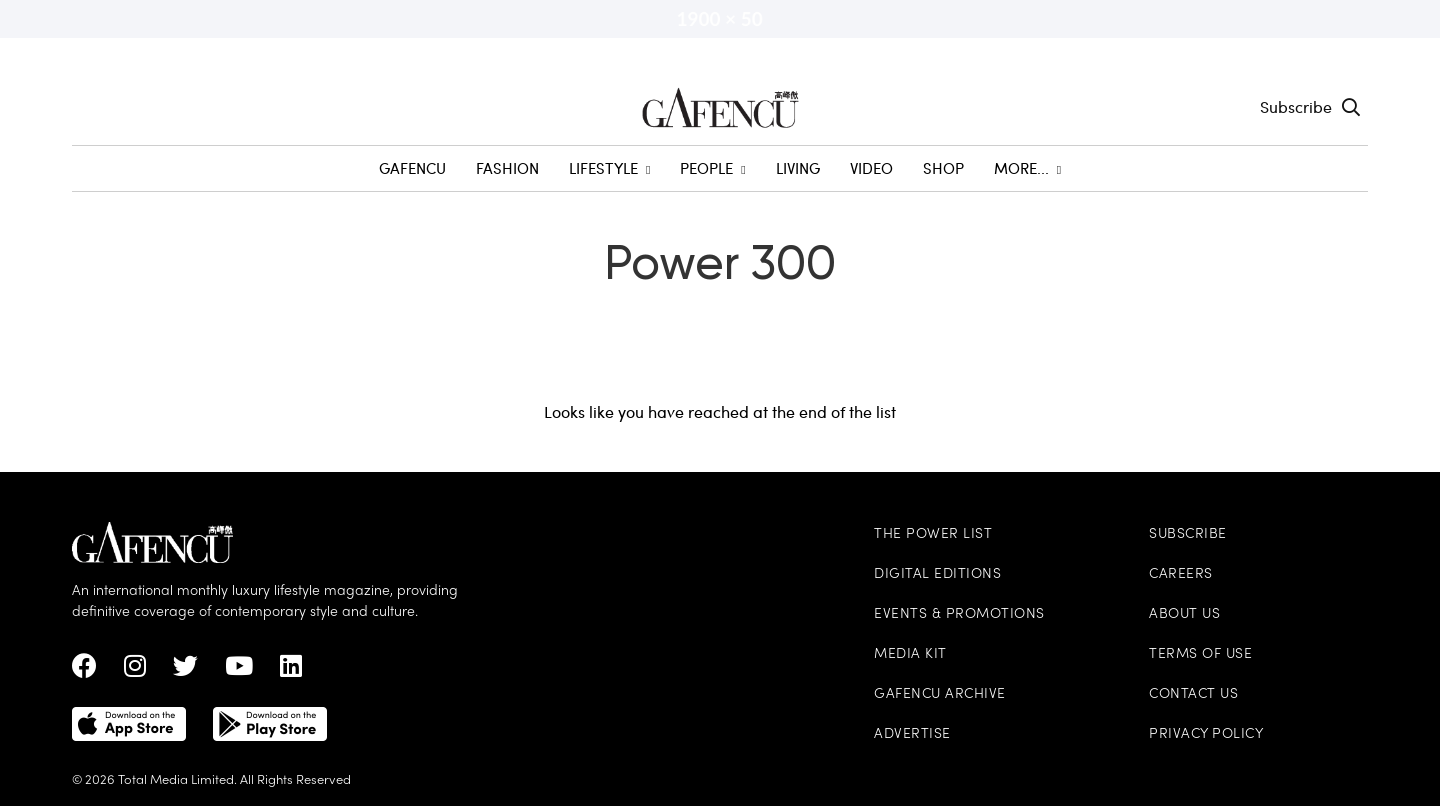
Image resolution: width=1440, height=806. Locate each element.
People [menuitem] (712, 168)
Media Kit (910, 654)
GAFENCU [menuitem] (412, 168)
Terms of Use (1200, 654)
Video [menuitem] (871, 168)
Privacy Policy (1206, 734)
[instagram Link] (135, 671)
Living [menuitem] (798, 168)
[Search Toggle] (1351, 107)
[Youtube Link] (239, 671)
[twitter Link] (185, 671)
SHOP (943, 168)
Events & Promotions (959, 614)
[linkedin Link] (291, 671)
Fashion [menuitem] (507, 168)
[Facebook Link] (84, 671)
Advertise (912, 734)
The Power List (933, 534)
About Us (1184, 614)
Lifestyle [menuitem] (609, 168)
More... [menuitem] (1027, 168)
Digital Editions (937, 574)
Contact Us (1193, 694)
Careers (1181, 574)
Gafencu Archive (940, 694)
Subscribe (1296, 106)
